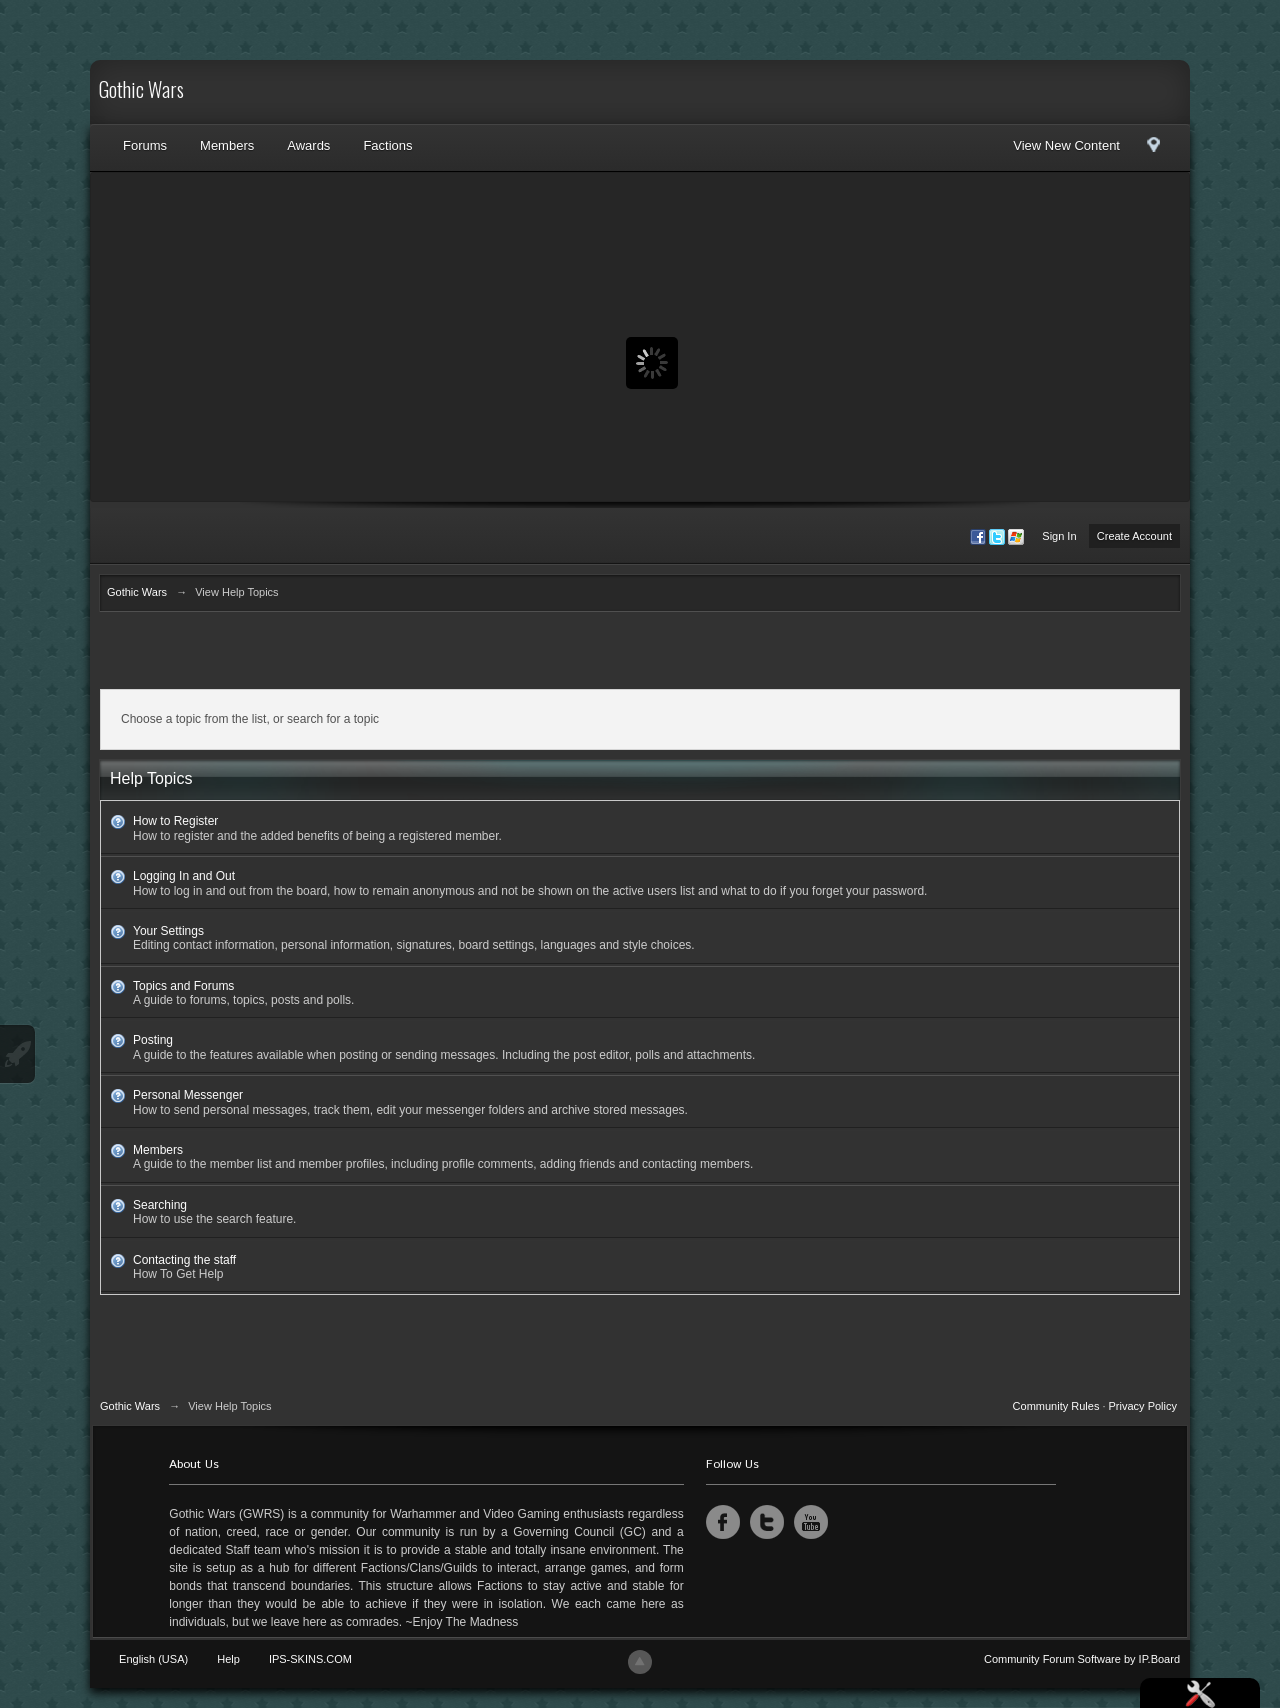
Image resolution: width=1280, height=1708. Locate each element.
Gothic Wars (141, 92)
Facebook (723, 1522)
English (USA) (153, 1659)
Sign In (1059, 536)
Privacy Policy (1143, 1406)
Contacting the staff (184, 1260)
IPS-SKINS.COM (310, 1659)
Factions (387, 145)
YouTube (811, 1522)
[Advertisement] (640, 655)
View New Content (1066, 145)
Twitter (767, 1522)
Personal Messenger (188, 1095)
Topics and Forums (183, 986)
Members (227, 145)
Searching (160, 1205)
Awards (308, 145)
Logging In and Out (184, 876)
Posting (153, 1040)
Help (228, 1659)
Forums (145, 145)
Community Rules (1056, 1406)
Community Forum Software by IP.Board (1082, 1659)
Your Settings (168, 931)
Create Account (1134, 536)
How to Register (175, 821)
